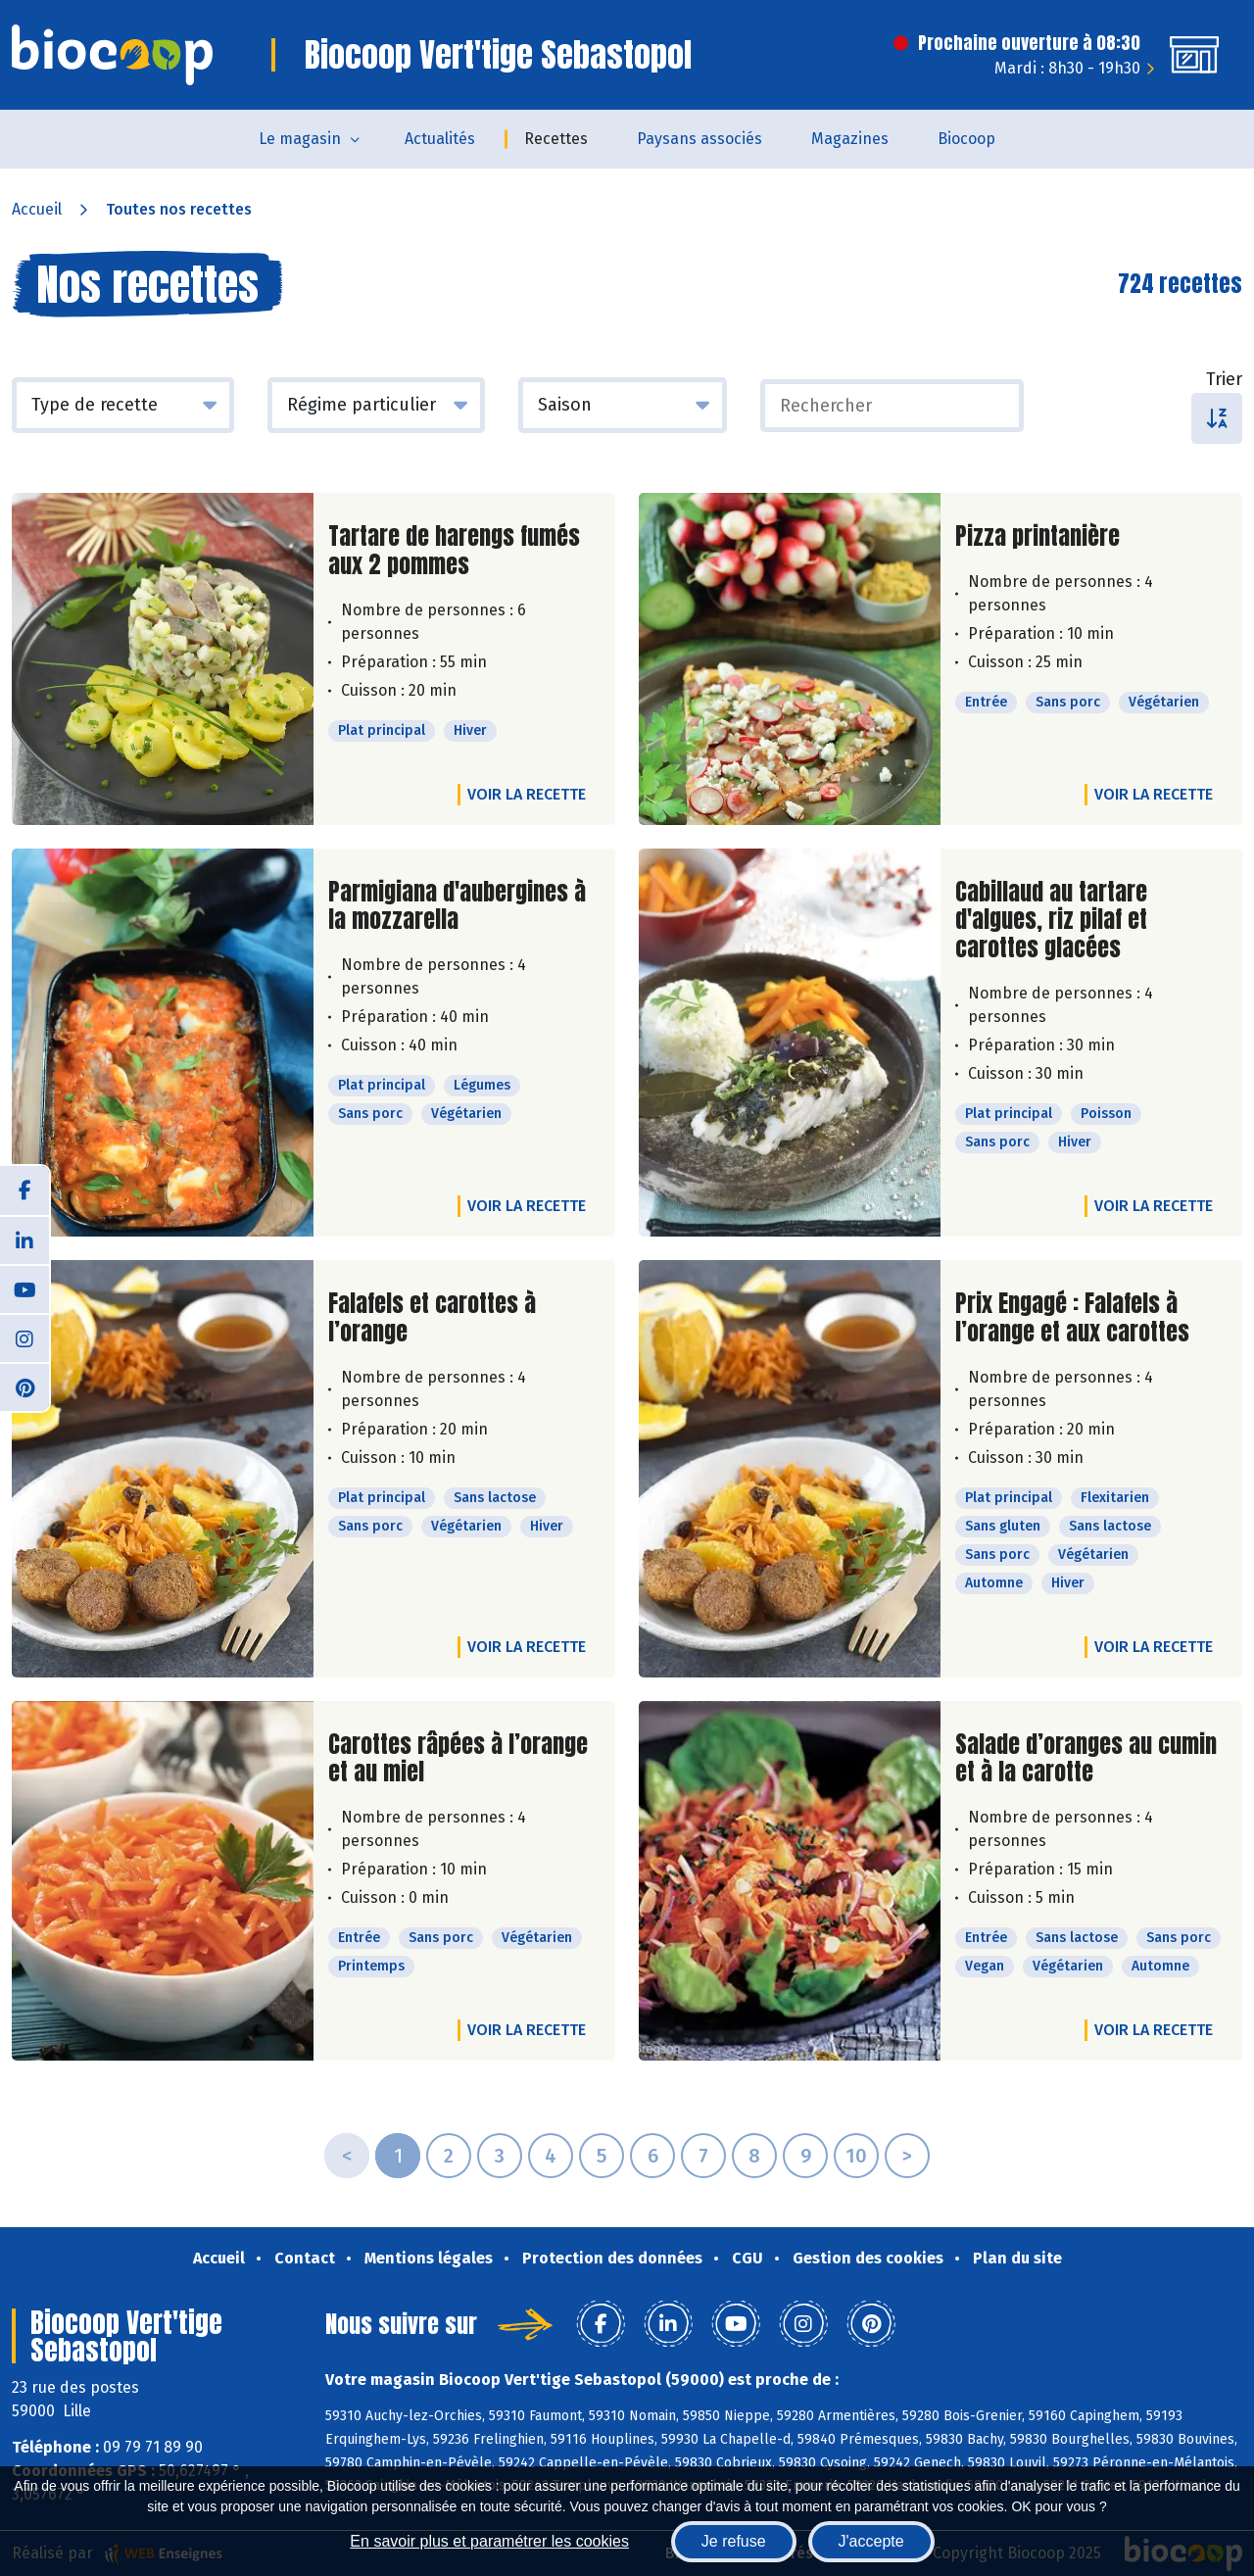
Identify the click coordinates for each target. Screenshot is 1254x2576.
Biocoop (966, 138)
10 (856, 2155)
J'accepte (871, 2541)
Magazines (850, 138)
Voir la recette (526, 794)
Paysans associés (699, 138)
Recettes (556, 138)
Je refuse (733, 2541)
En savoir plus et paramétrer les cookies (489, 2541)
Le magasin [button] (300, 138)
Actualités (440, 138)
